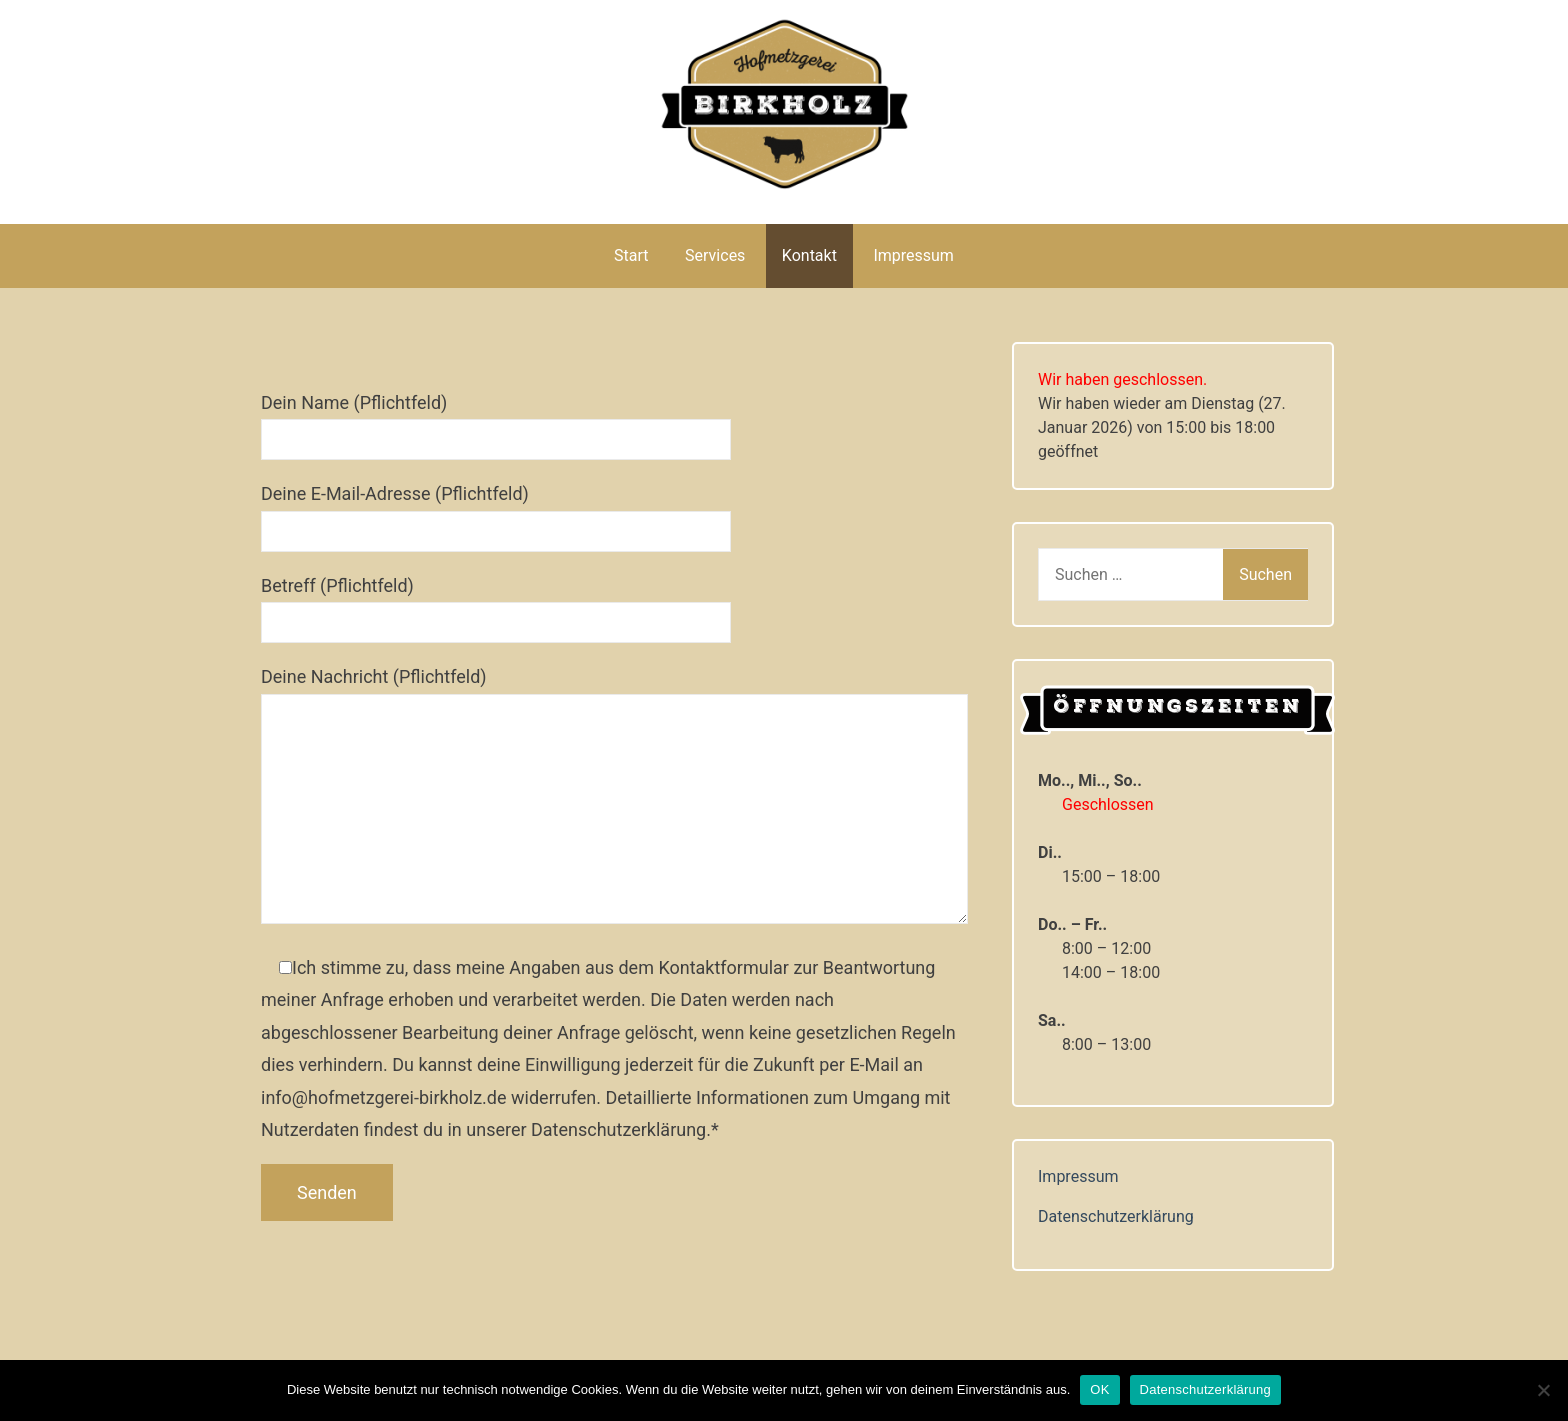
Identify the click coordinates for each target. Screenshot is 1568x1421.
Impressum (913, 255)
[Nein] (1543, 1390)
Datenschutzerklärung (1116, 1216)
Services (715, 255)
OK (1099, 1389)
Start (631, 255)
